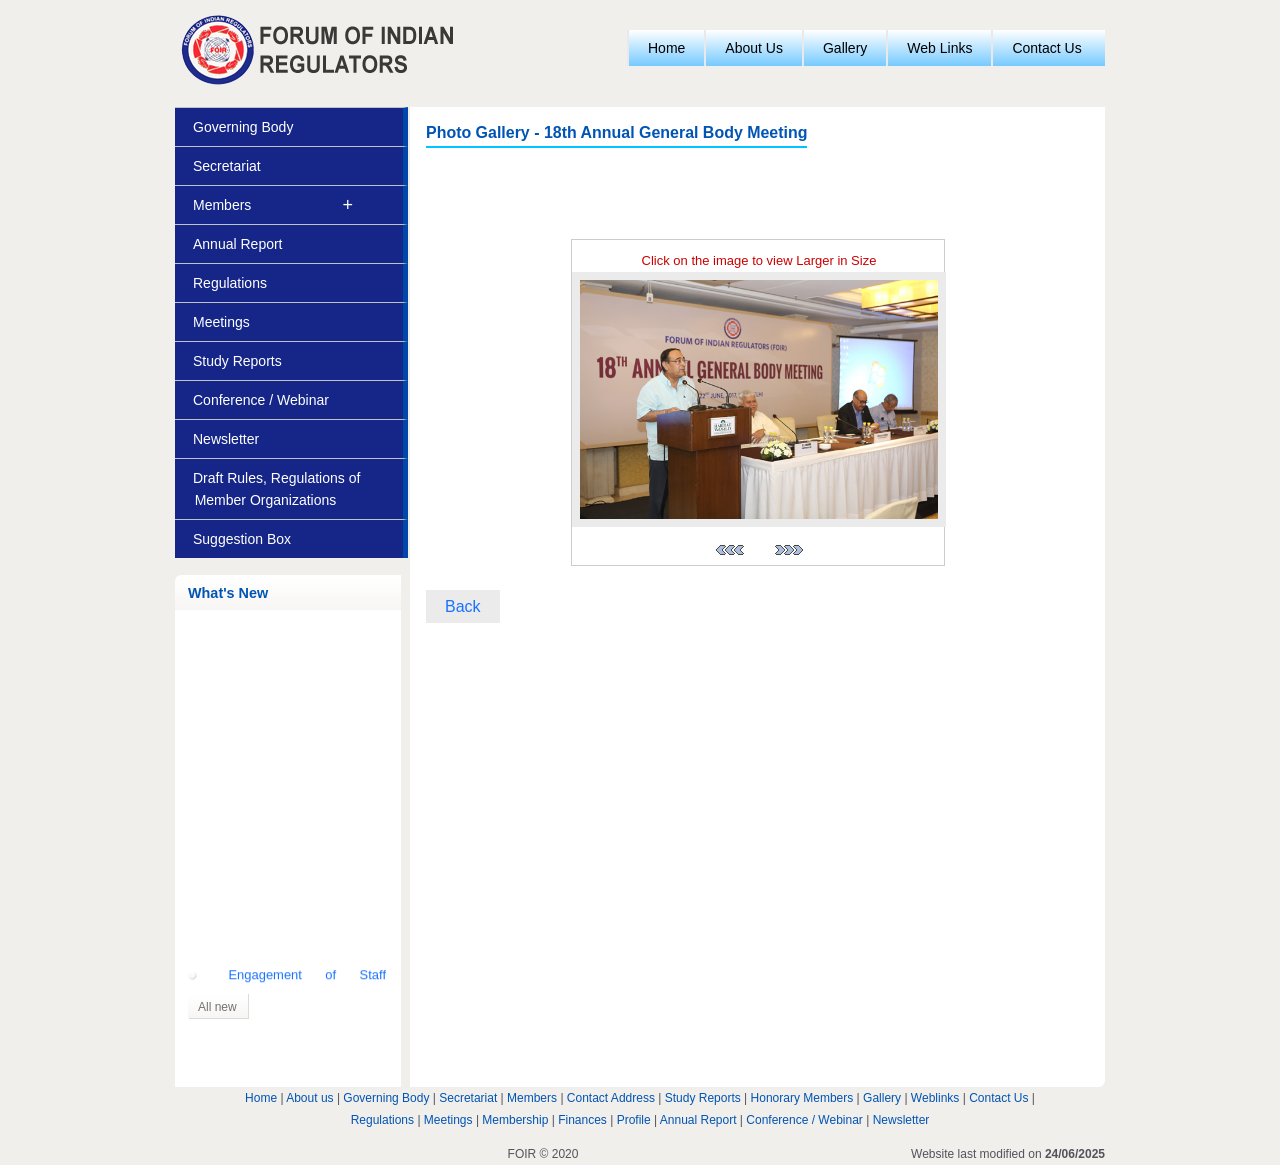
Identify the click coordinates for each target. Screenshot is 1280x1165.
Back (463, 606)
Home (666, 48)
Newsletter (226, 439)
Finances (582, 1120)
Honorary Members (802, 1098)
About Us (754, 48)
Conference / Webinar (261, 400)
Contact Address (611, 1098)
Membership (515, 1120)
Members (222, 205)
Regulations (230, 283)
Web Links (939, 48)
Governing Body (243, 127)
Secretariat (227, 166)
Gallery (845, 48)
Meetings (221, 322)
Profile (634, 1120)
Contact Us (1046, 48)
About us (309, 1098)
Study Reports (237, 361)
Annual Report (238, 244)
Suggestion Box (242, 539)
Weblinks (935, 1098)
